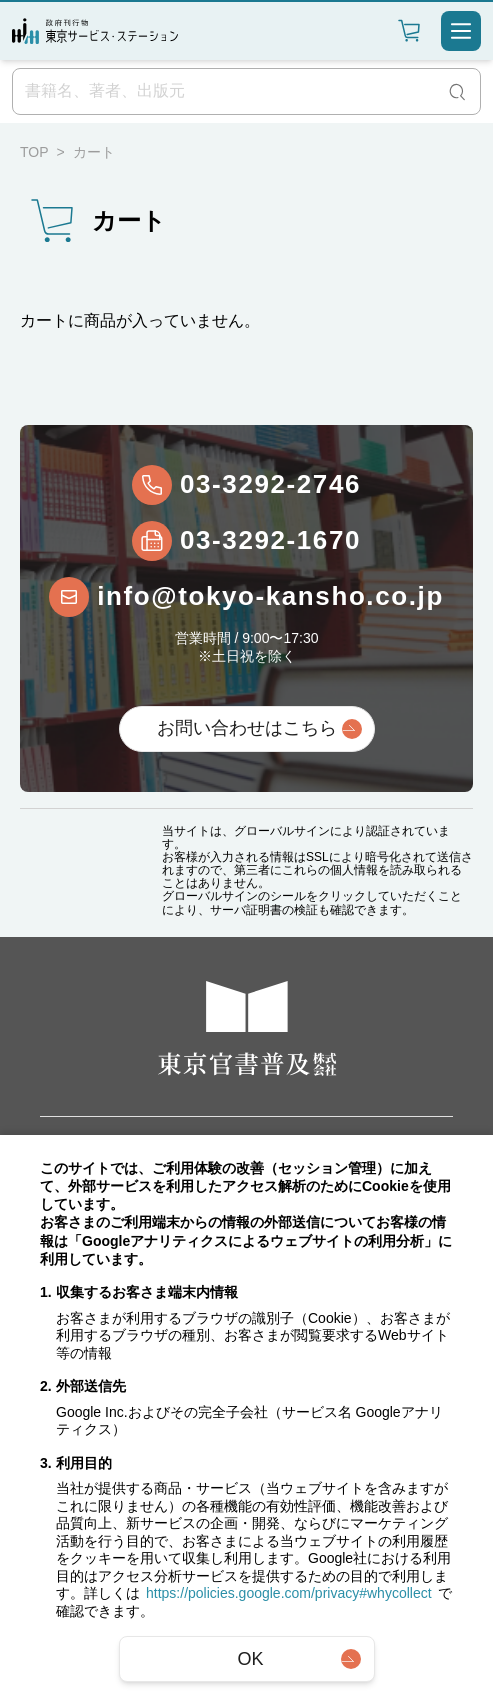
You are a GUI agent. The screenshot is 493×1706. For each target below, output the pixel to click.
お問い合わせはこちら (247, 728)
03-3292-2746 (270, 484)
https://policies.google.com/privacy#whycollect (289, 1593)
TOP (34, 152)
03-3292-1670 (270, 540)
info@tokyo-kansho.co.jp (270, 596)
